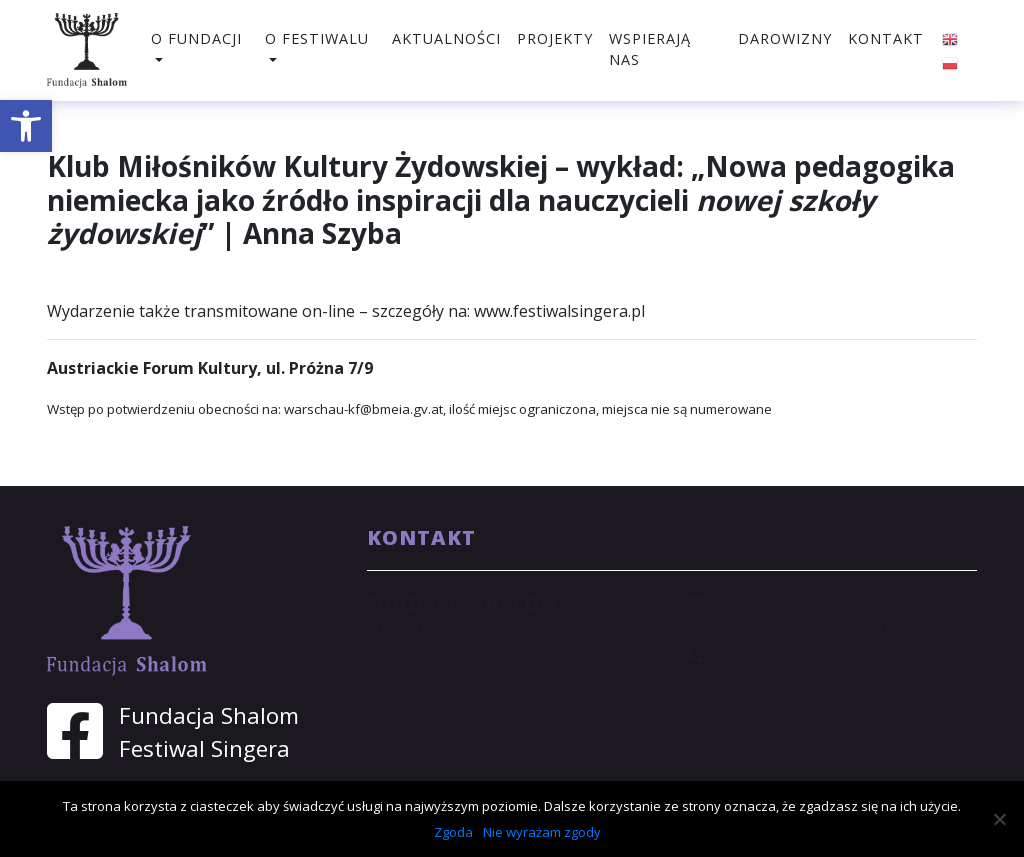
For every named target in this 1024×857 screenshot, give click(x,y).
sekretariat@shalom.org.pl (812, 628)
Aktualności (446, 38)
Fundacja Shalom (209, 715)
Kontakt (886, 38)
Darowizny (785, 38)
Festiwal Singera (204, 748)
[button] (26, 126)
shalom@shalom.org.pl (798, 603)
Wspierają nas (650, 49)
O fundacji (196, 38)
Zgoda (453, 832)
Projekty (555, 38)
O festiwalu (317, 38)
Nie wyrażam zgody (542, 832)
